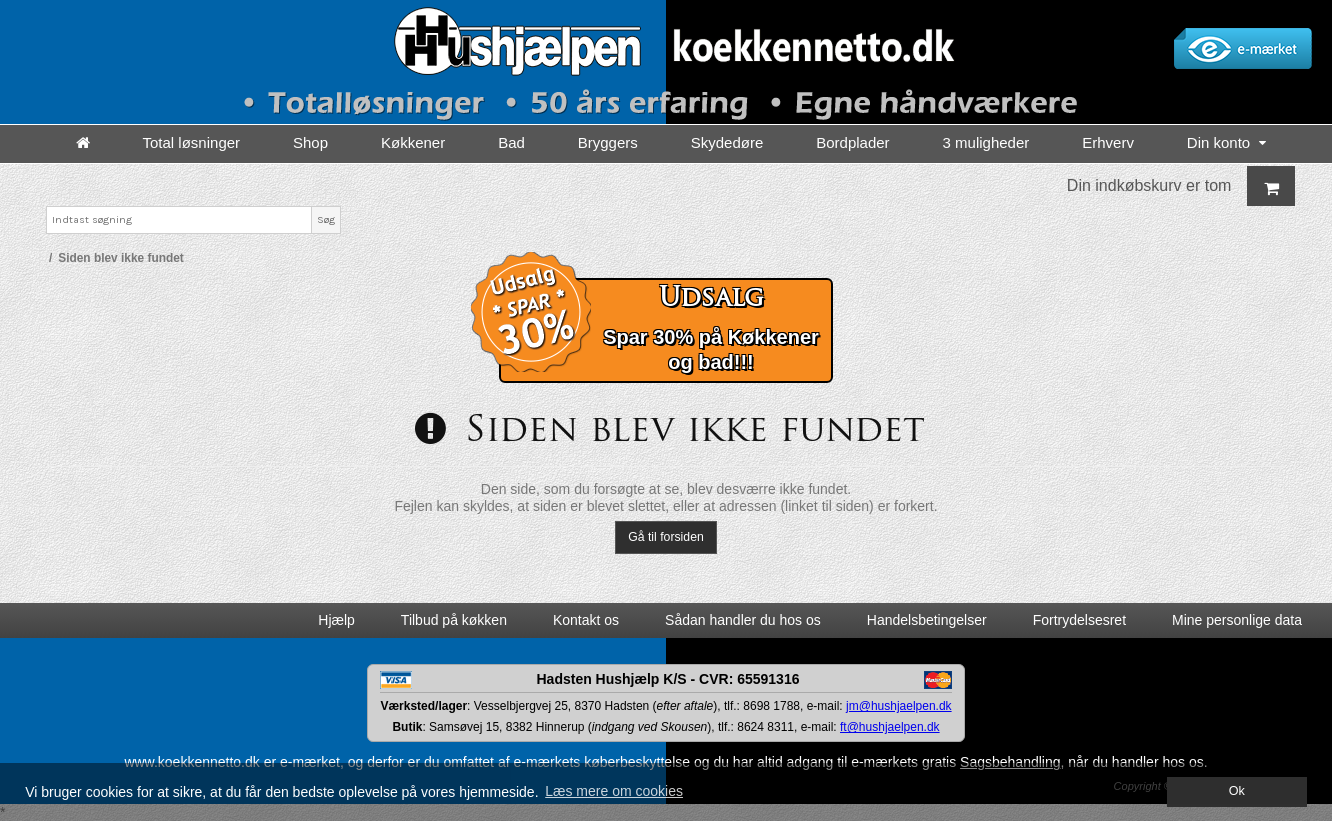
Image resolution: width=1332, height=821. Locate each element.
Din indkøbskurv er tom (1181, 186)
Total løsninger (192, 142)
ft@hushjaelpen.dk (890, 727)
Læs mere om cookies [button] (614, 791)
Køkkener (413, 142)
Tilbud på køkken (454, 620)
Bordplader (852, 142)
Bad (511, 142)
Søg (326, 219)
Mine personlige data (1237, 620)
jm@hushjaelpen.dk (899, 706)
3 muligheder (986, 142)
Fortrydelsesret (1079, 620)
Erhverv (1108, 142)
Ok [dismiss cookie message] (1237, 791)
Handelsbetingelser (927, 620)
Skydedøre (727, 142)
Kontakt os (586, 620)
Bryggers (608, 142)
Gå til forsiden (666, 537)
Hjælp (336, 620)
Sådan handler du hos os (743, 620)
